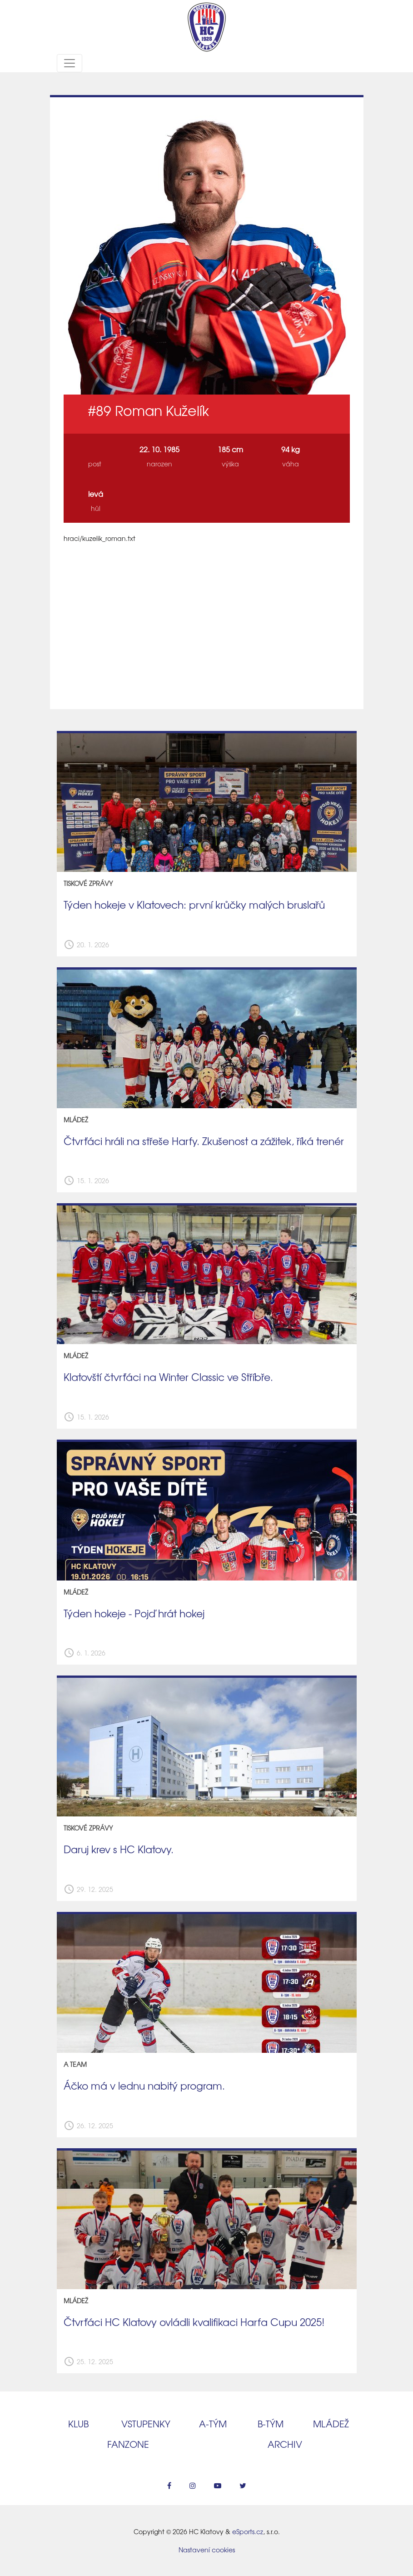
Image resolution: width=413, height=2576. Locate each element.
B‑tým (271, 2423)
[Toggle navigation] (69, 63)
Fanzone (128, 2444)
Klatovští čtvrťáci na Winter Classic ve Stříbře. (168, 1377)
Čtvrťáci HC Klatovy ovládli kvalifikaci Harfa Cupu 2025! (194, 2322)
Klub (78, 2423)
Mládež (331, 2423)
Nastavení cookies (207, 2549)
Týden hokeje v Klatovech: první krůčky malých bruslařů (194, 904)
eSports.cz (247, 2531)
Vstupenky (145, 2423)
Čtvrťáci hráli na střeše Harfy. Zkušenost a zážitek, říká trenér (204, 1141)
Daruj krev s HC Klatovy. (119, 1849)
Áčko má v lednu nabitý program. (144, 2085)
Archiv (285, 2444)
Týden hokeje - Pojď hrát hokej (134, 1613)
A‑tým (213, 2423)
